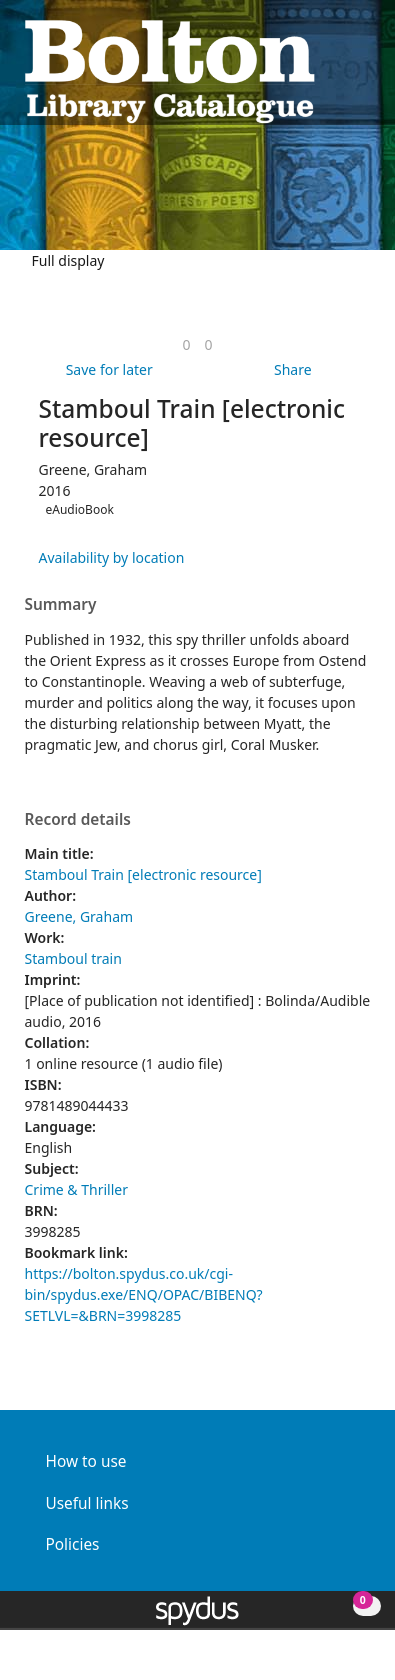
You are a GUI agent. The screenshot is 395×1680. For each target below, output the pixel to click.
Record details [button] (78, 820)
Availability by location (112, 557)
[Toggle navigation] (360, 69)
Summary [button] (61, 605)
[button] (336, 69)
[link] (186, 344)
